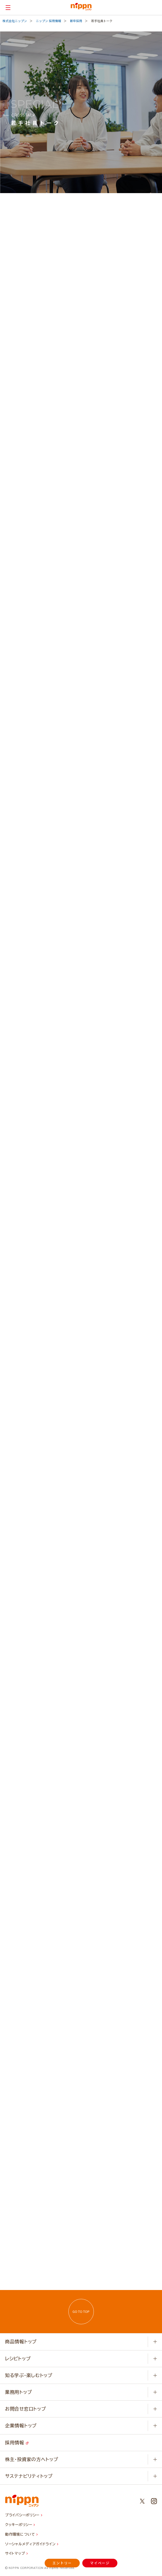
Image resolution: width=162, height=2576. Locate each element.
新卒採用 (76, 21)
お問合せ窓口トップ (25, 2408)
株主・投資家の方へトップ (31, 2459)
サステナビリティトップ (29, 2476)
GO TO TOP (81, 2311)
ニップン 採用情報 (48, 21)
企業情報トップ (21, 2425)
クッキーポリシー (20, 2525)
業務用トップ (18, 2392)
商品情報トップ (21, 2341)
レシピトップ (18, 2358)
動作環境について (21, 2534)
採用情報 (16, 2442)
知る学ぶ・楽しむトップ (28, 2375)
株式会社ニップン (15, 21)
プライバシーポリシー (23, 2515)
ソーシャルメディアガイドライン (31, 2544)
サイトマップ (16, 2553)
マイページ (100, 2562)
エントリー (62, 2562)
